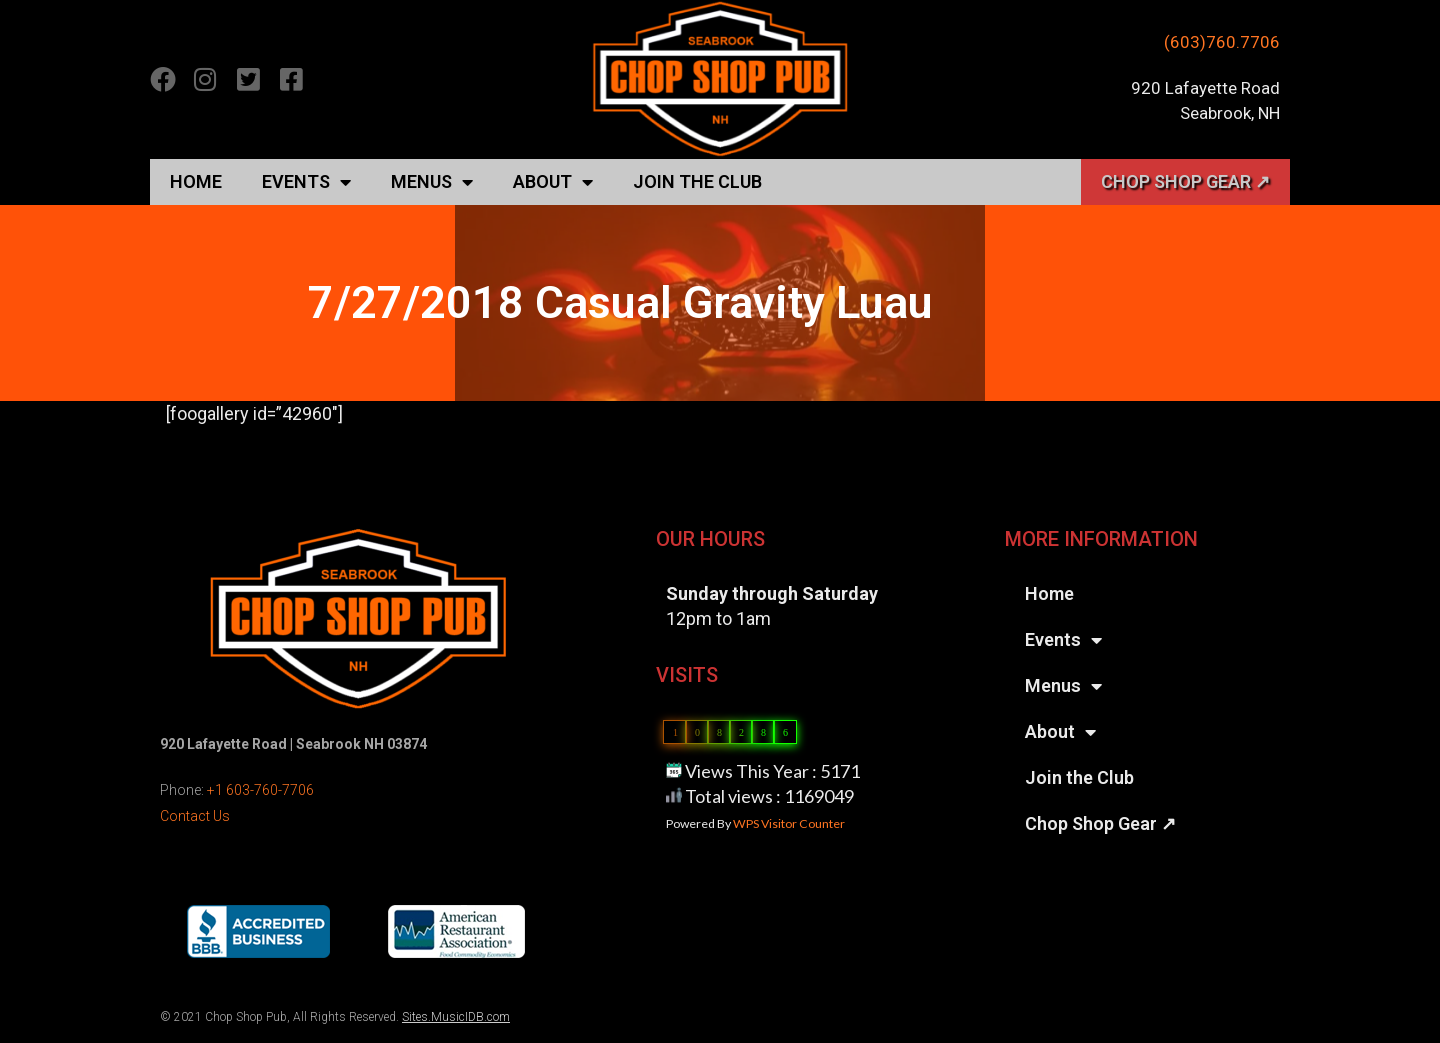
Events (306, 182)
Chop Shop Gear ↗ (1185, 181)
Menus (432, 182)
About (553, 182)
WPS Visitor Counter (789, 823)
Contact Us (195, 816)
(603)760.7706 (1222, 42)
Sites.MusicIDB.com (456, 1017)
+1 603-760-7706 (260, 790)
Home (196, 181)
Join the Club (697, 181)
